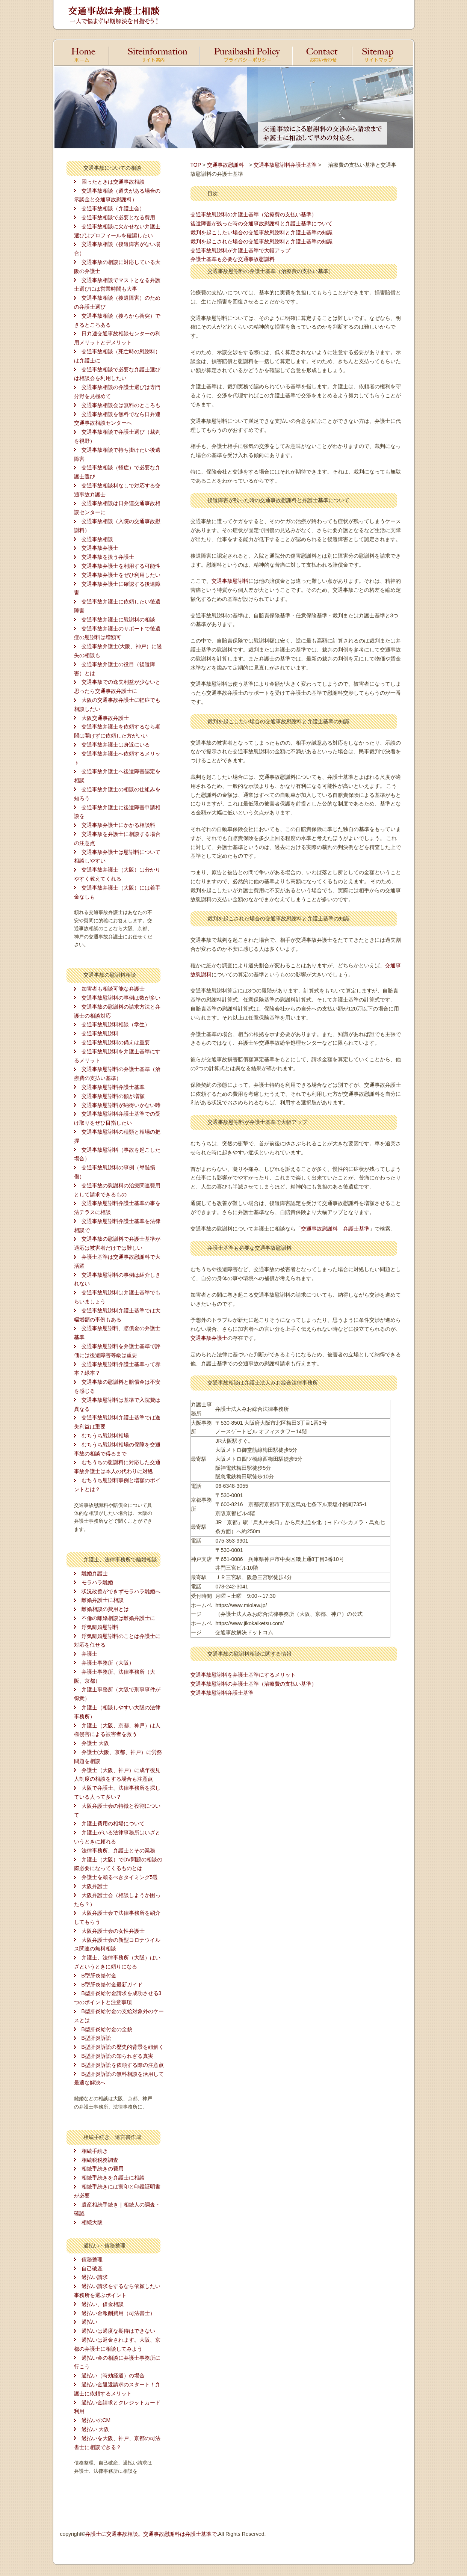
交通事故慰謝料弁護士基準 (113, 1087)
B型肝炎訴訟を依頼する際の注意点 (123, 2065)
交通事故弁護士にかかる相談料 (118, 825)
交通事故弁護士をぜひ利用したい (121, 575)
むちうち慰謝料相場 (105, 1436)
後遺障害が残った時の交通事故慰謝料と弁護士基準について (261, 223)
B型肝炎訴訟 (96, 2038)
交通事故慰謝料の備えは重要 (116, 1042)
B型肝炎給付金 (99, 1976)
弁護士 (89, 1654)
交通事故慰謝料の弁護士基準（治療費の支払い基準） (253, 214)
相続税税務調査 (100, 2160)
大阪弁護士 (95, 1886)
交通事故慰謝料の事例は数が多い (121, 998)
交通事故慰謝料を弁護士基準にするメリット (243, 1675)
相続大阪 (92, 2222)
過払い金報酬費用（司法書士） (118, 2313)
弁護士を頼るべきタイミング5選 (120, 1877)
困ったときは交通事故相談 (113, 182)
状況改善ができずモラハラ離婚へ (121, 1591)
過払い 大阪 (95, 2429)
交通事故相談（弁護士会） (113, 208)
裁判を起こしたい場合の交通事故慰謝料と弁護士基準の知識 (261, 232)
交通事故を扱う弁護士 (108, 557)
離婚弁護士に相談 (103, 1600)
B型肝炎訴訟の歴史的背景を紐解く (123, 2047)
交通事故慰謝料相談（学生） (116, 1024)
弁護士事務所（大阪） (108, 1663)
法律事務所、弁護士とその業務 (118, 1851)
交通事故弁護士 (100, 548)
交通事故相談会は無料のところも (121, 405)
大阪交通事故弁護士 (105, 718)
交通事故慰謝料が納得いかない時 (121, 1105)
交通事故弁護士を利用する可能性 (121, 566)
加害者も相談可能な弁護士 (113, 989)
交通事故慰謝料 (100, 1033)
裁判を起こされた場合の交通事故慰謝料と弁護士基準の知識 (261, 241)
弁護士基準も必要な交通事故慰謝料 (232, 259)
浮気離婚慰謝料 (100, 1627)
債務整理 (92, 2259)
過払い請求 (95, 2277)
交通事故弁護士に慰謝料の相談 (118, 620)
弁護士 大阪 (95, 1743)
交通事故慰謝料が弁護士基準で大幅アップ (240, 250)
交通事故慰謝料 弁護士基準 (335, 1229)
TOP (195, 165)
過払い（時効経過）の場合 (113, 2375)
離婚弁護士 (95, 1573)
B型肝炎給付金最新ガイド (112, 1985)
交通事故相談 (97, 539)
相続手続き (95, 2151)
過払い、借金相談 (103, 2304)
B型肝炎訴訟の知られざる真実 (117, 2056)
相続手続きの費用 (103, 2169)
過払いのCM (96, 2420)
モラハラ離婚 (97, 1582)
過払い (89, 2322)
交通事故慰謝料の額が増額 (113, 1096)
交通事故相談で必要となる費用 (118, 217)
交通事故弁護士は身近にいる (116, 745)
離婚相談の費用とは (105, 1609)
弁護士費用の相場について (113, 1823)
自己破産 (92, 2268)
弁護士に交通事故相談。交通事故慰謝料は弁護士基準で (151, 2534)
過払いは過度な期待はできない (118, 2331)
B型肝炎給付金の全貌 (107, 2029)
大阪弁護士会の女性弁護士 (113, 1931)
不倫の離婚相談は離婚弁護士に (118, 1618)
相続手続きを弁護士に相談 (113, 2178)
